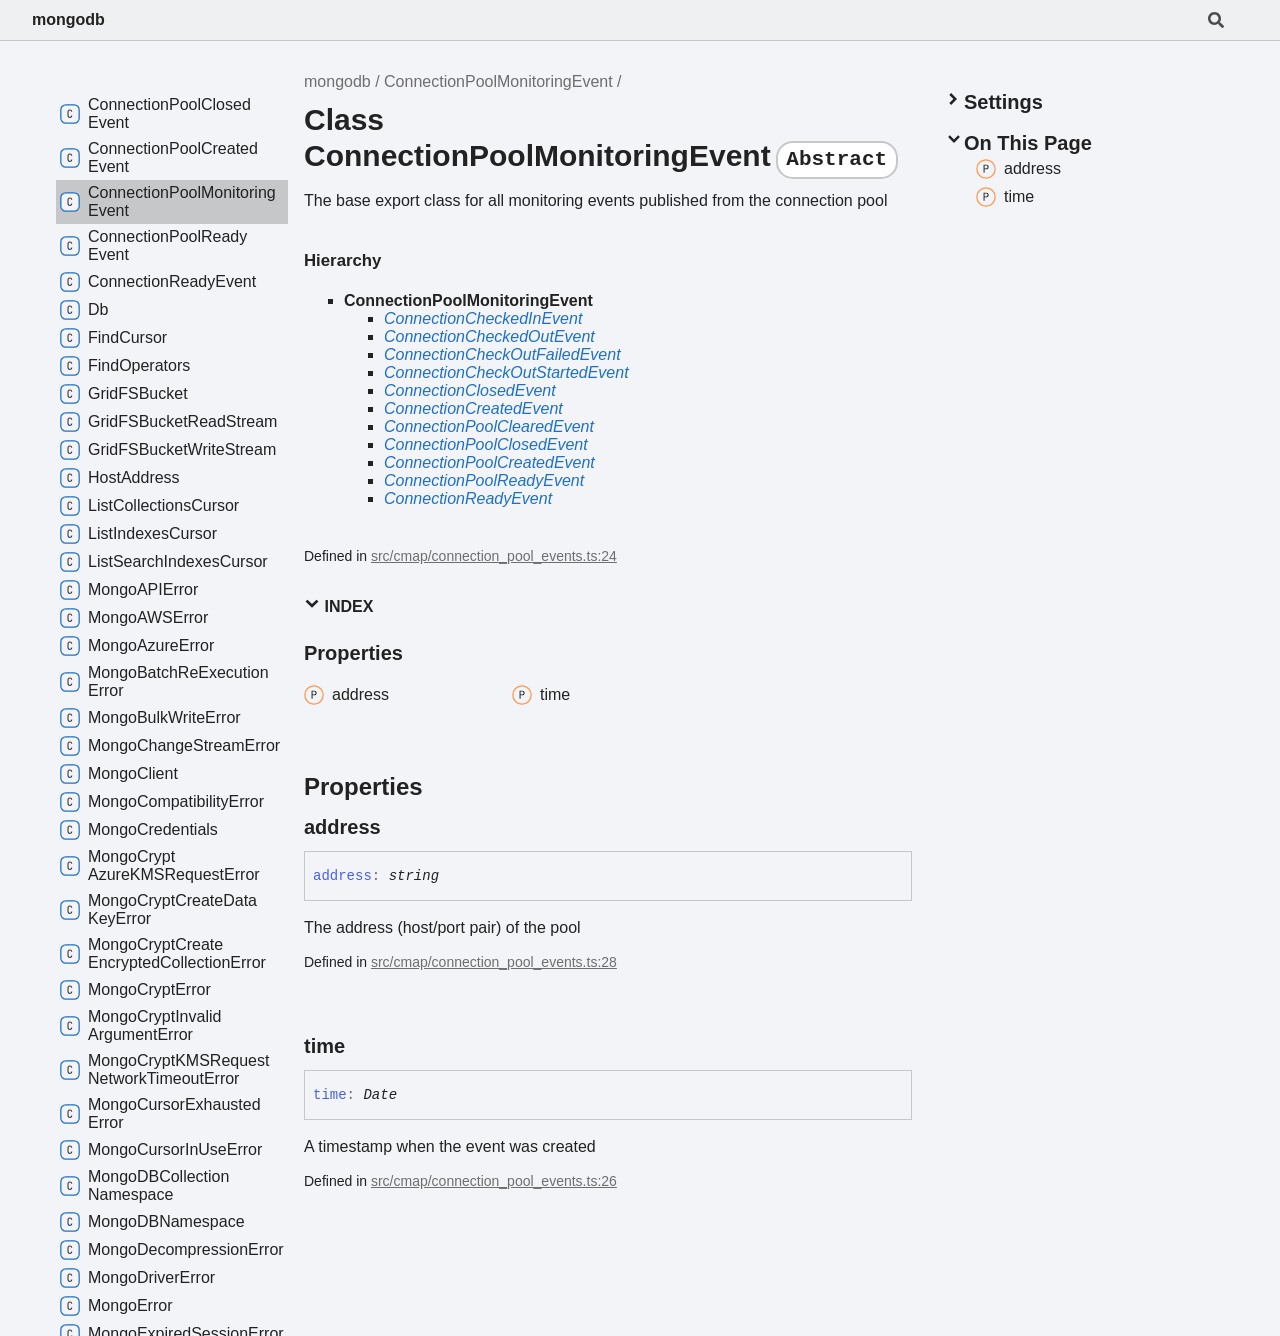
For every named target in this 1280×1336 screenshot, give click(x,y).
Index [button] (338, 605)
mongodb (68, 19)
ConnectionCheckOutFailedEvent (502, 354)
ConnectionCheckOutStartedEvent (506, 372)
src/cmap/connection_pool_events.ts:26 (494, 1181)
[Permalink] (399, 827)
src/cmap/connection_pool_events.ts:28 (494, 962)
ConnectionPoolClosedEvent (486, 444)
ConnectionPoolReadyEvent (484, 480)
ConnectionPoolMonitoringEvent (498, 81)
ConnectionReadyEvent (468, 498)
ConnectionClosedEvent (470, 390)
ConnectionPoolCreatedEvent (489, 462)
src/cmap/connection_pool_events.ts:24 (494, 556)
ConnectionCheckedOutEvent (489, 336)
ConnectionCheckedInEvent (483, 318)
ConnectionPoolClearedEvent (489, 426)
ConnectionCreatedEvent (473, 408)
